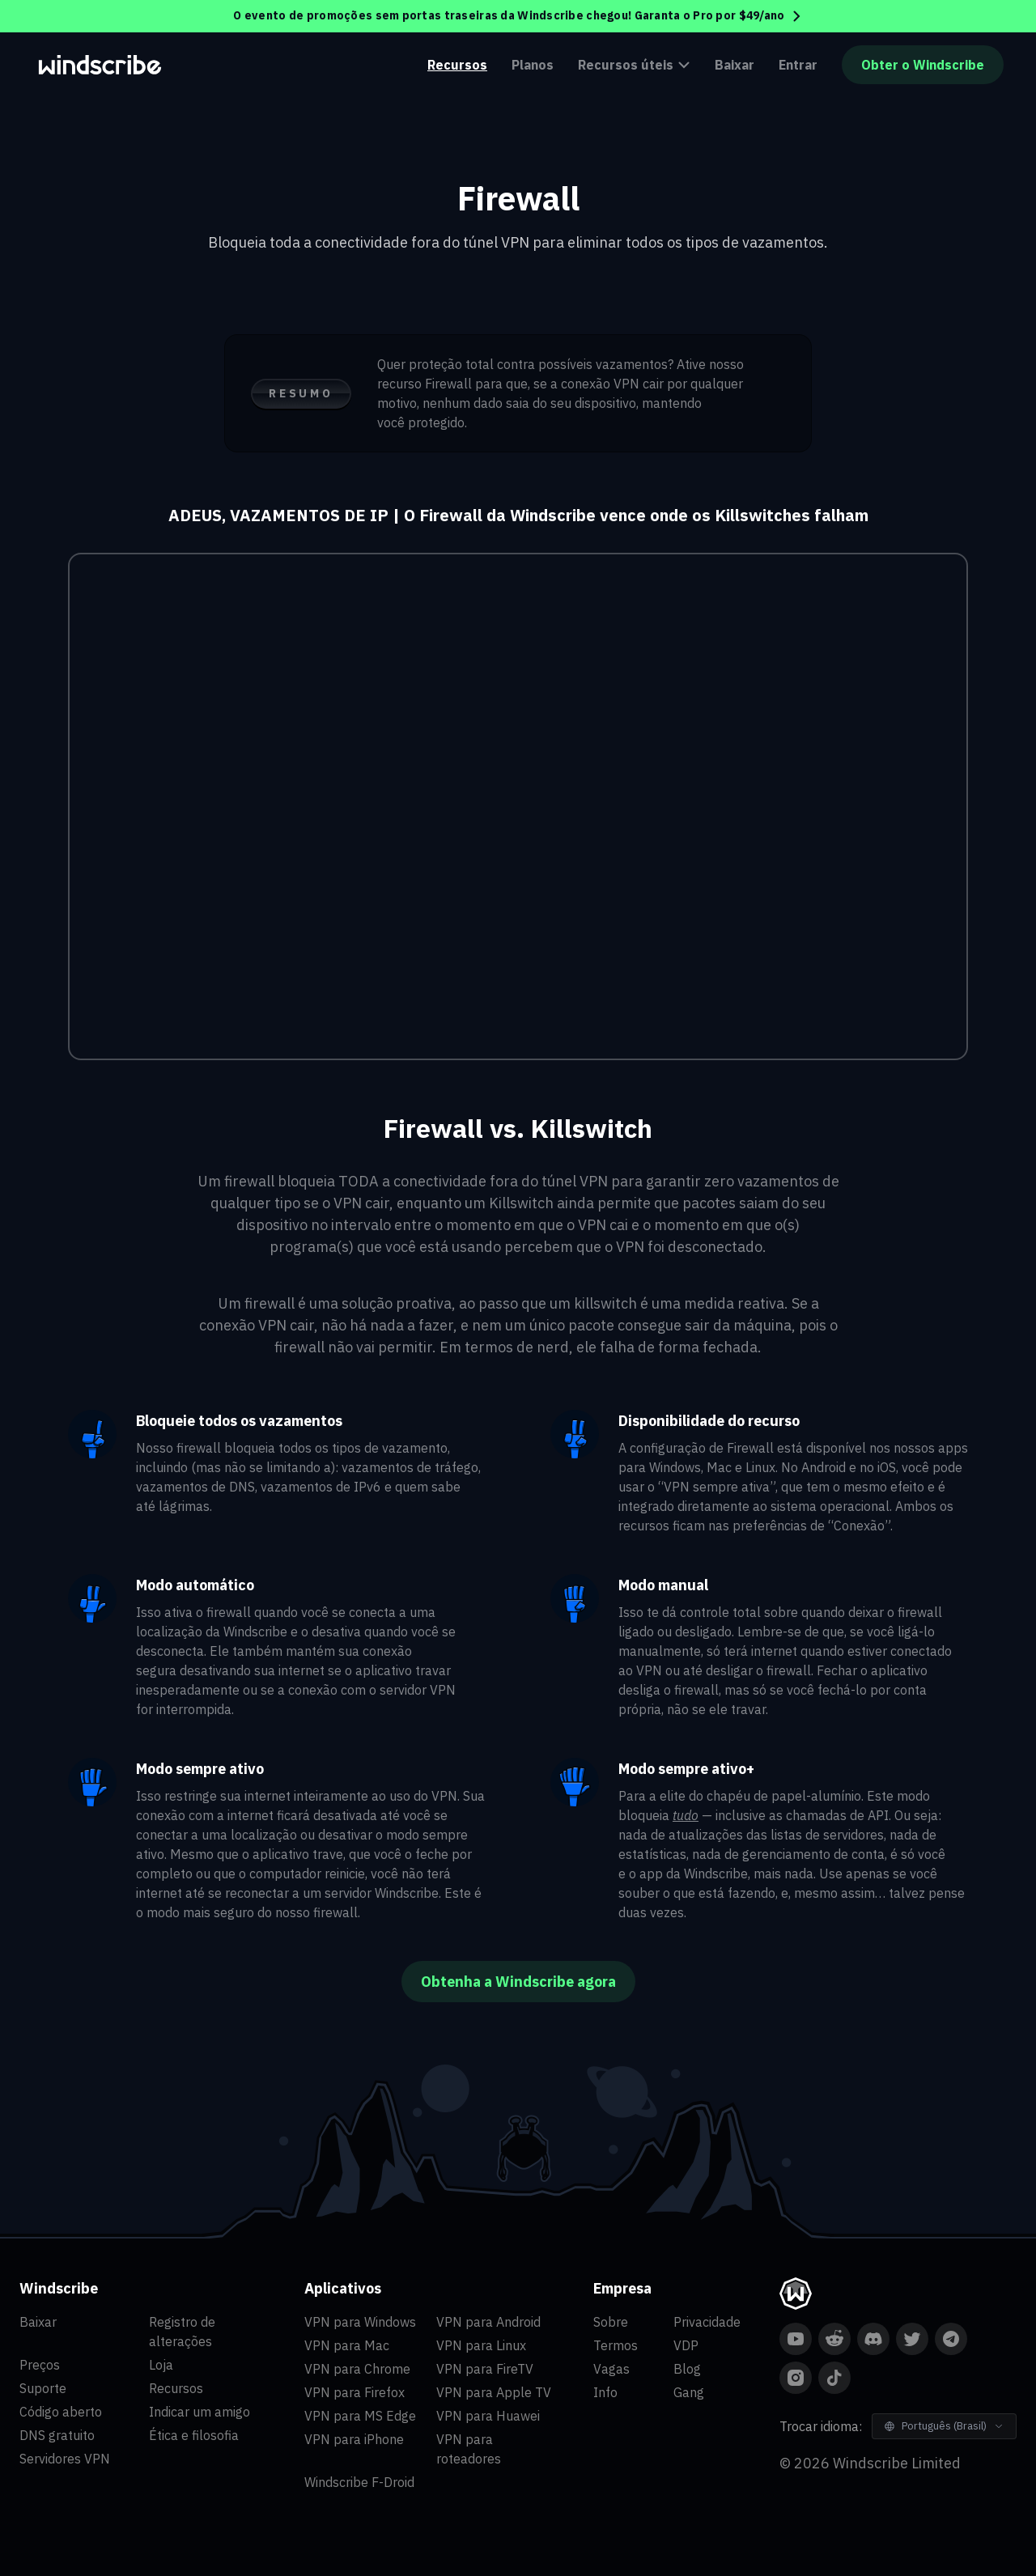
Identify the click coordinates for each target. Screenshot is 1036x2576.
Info (605, 2392)
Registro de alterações (182, 2331)
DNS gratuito (57, 2435)
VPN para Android (488, 2322)
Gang (688, 2392)
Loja (161, 2365)
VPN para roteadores (468, 2449)
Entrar (798, 65)
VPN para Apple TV (493, 2392)
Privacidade (707, 2322)
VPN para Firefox (354, 2392)
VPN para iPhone (354, 2439)
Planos (533, 65)
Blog (687, 2369)
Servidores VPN (64, 2459)
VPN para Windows (360, 2322)
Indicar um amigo (199, 2412)
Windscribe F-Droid (359, 2482)
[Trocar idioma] (944, 2426)
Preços (39, 2365)
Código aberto (60, 2412)
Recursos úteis (634, 65)
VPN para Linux (481, 2345)
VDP (685, 2345)
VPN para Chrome (357, 2369)
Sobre (610, 2322)
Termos (615, 2345)
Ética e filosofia (194, 2435)
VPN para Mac (346, 2345)
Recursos (457, 65)
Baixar (734, 65)
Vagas (611, 2369)
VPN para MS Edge (360, 2416)
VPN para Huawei (488, 2416)
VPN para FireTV (484, 2369)
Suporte (42, 2388)
